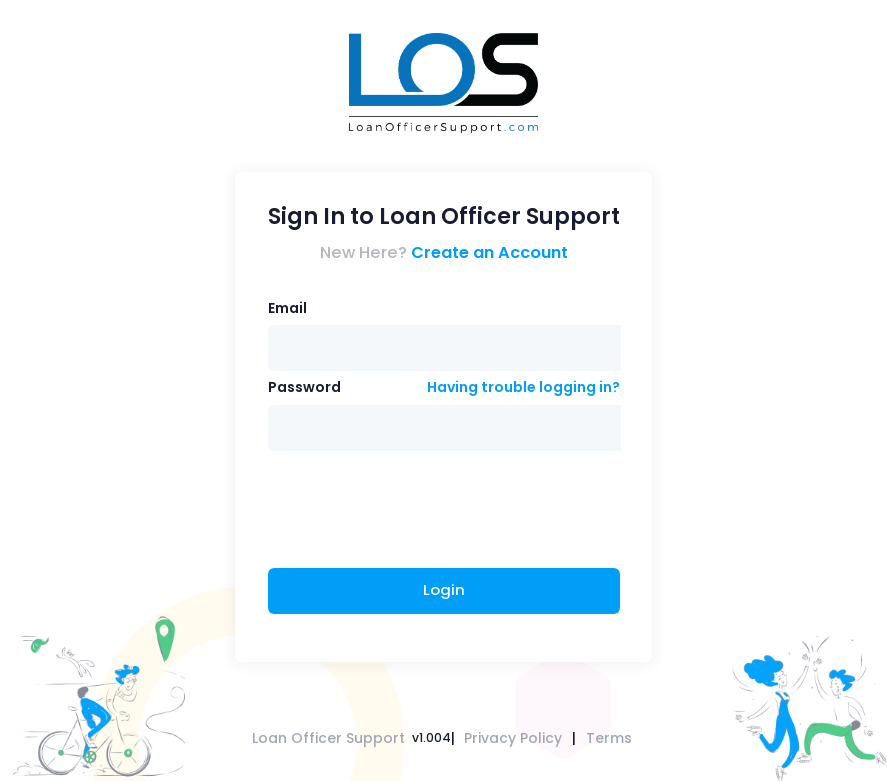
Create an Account (489, 252)
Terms (609, 738)
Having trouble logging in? (523, 387)
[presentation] (420, 512)
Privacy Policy (513, 738)
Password (304, 387)
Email (287, 308)
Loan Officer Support (328, 738)
